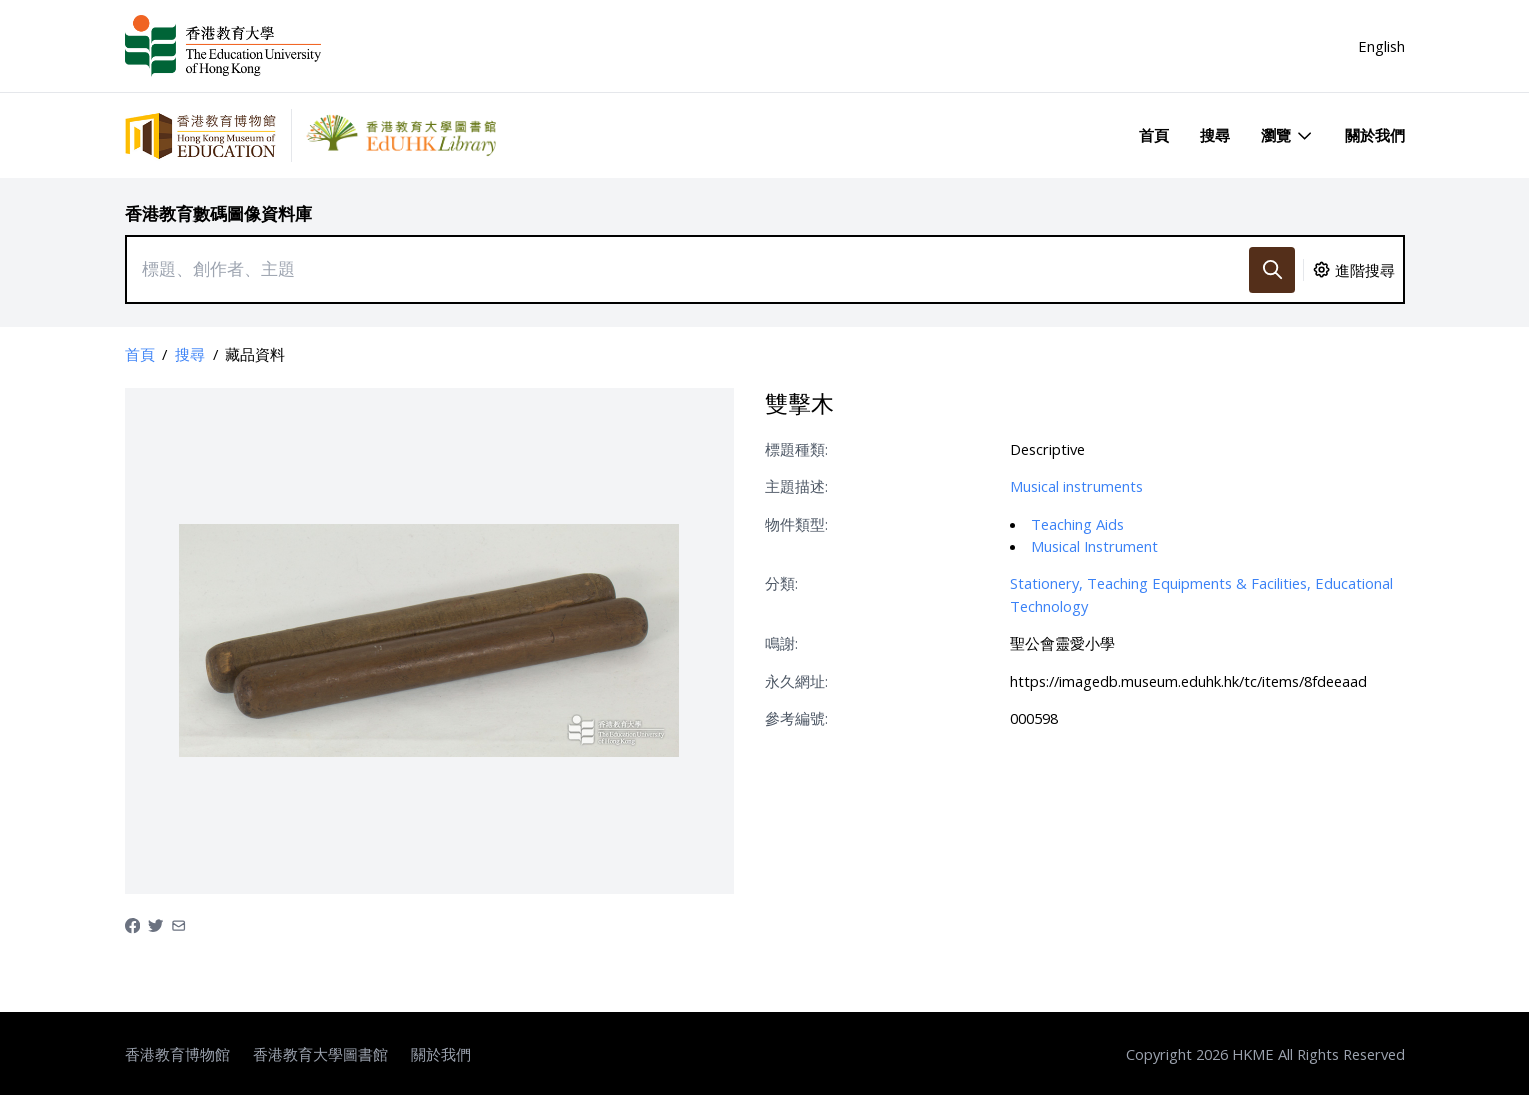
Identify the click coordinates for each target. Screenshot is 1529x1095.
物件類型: (796, 524)
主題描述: (796, 486)
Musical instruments (1076, 486)
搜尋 (1215, 135)
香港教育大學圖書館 (320, 1054)
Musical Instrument (1094, 546)
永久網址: (796, 681)
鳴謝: (781, 643)
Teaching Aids (1077, 524)
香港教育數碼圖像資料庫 (218, 213)
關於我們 (1375, 135)
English (1381, 46)
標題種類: (796, 449)
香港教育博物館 (177, 1054)
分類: (781, 583)
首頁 (1154, 135)
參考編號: (796, 718)
